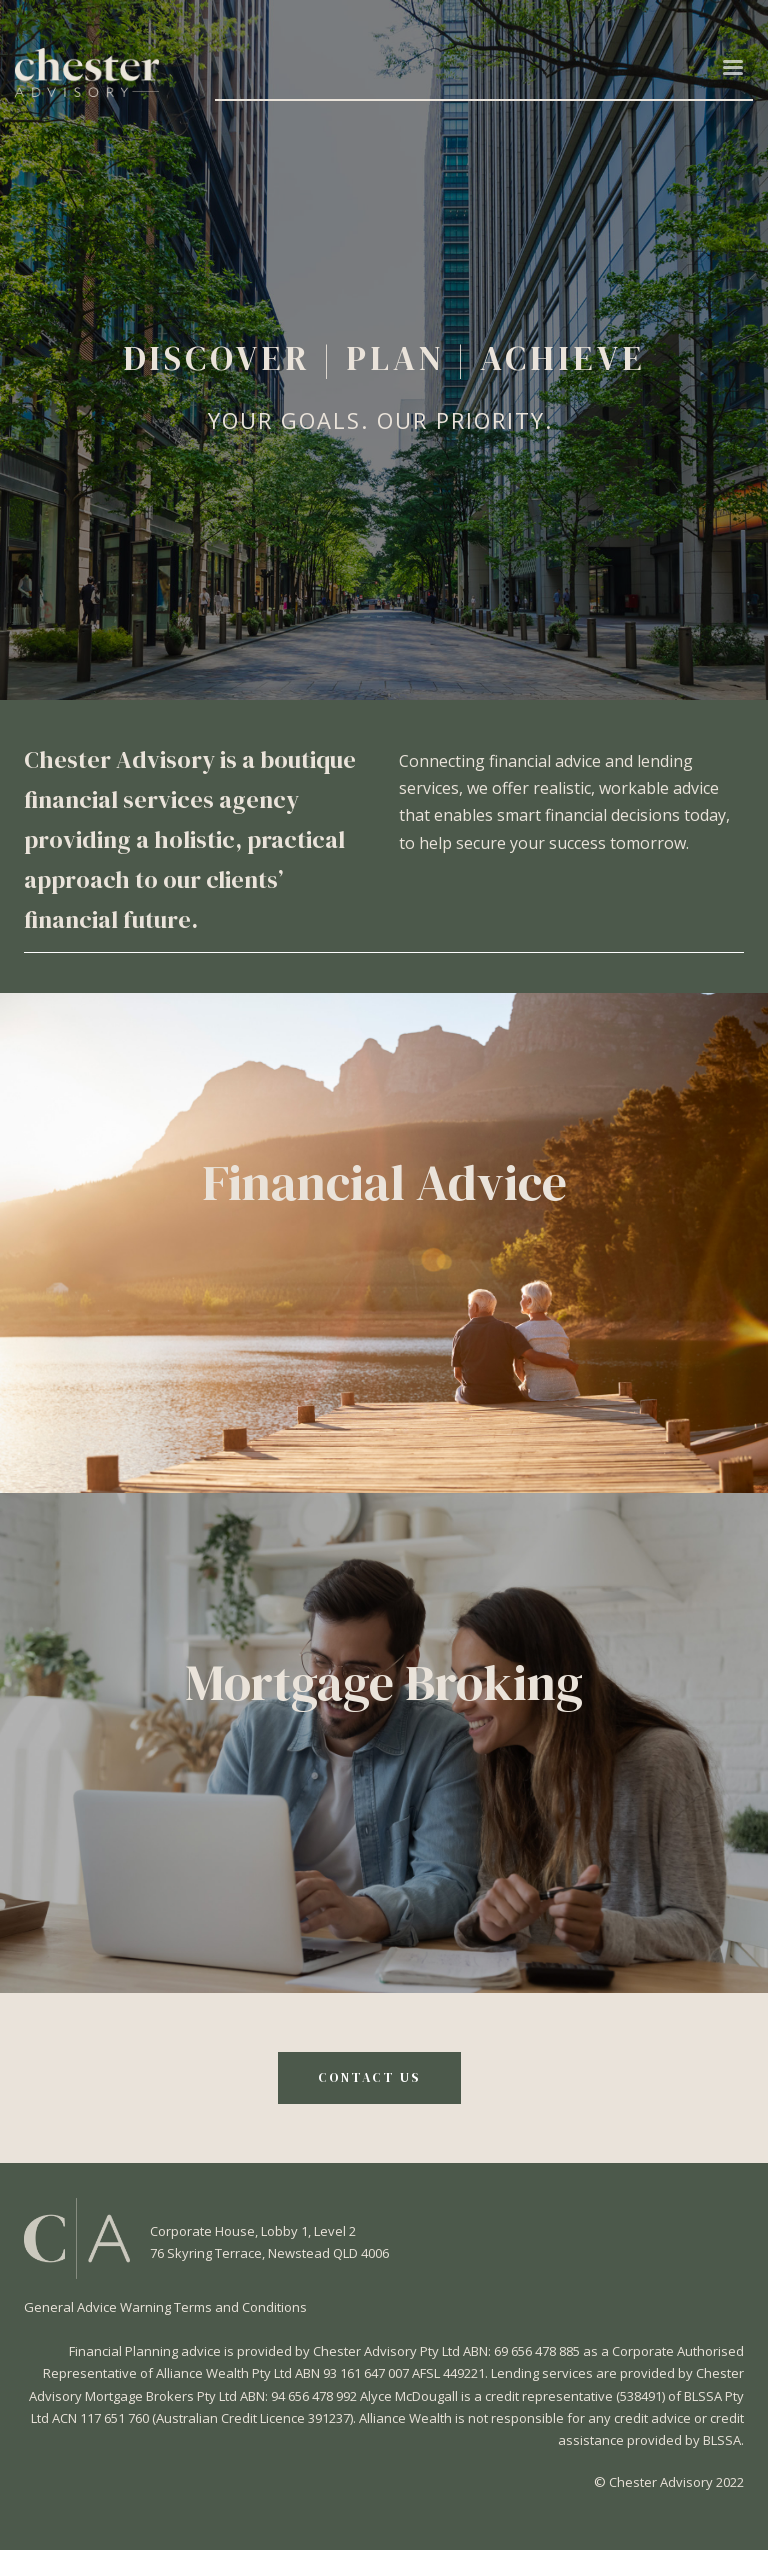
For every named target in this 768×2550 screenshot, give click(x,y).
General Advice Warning (99, 2307)
